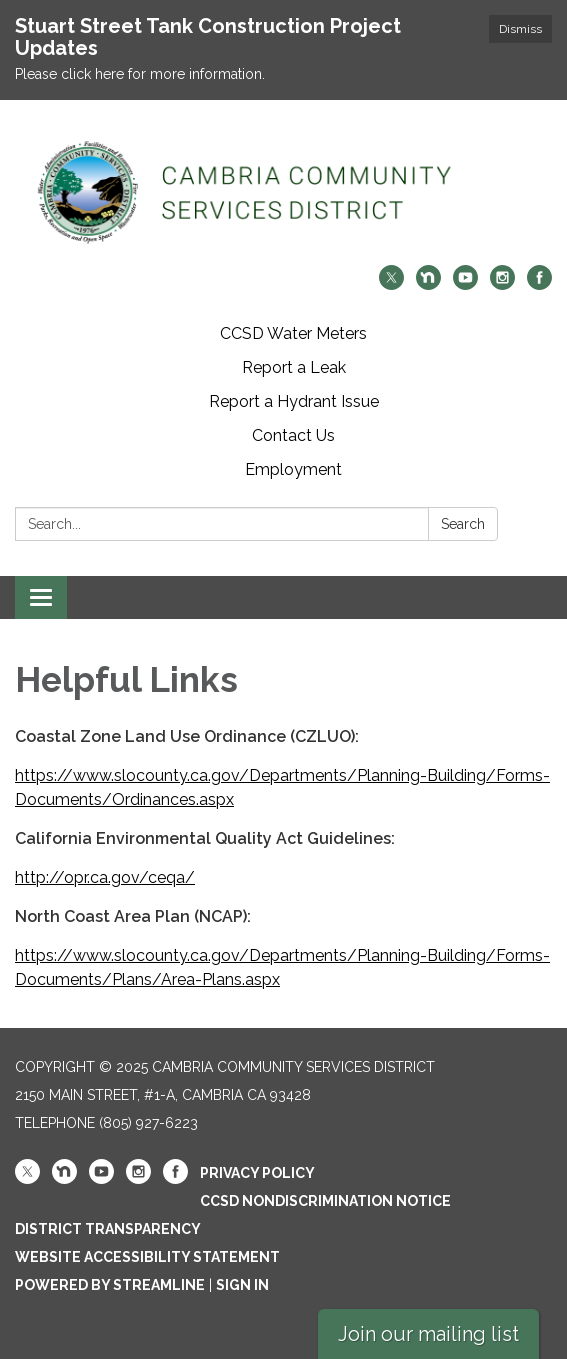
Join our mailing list (428, 1334)
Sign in (242, 1285)
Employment (293, 469)
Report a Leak (294, 367)
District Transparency (108, 1229)
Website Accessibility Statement (147, 1257)
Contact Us (293, 435)
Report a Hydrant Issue (294, 401)
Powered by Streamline (110, 1285)
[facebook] (539, 284)
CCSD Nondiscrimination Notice (325, 1201)
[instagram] (502, 284)
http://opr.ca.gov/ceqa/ (105, 877)
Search (463, 524)
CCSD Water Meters (293, 333)
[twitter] (391, 284)
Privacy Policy (257, 1173)
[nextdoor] (428, 284)
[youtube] (465, 284)
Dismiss (520, 29)
